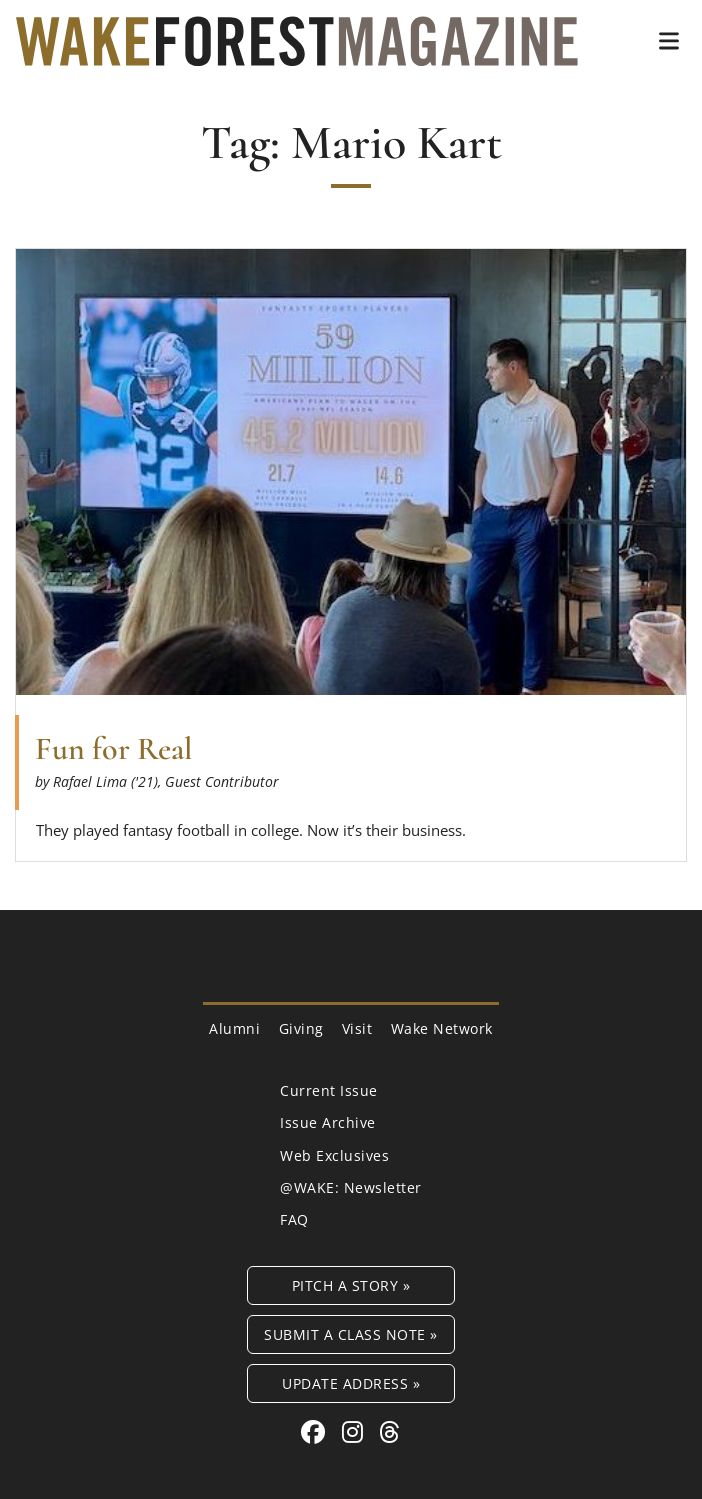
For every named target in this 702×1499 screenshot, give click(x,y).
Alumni (234, 1028)
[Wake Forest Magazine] (297, 51)
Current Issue (329, 1090)
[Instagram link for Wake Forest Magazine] (356, 1431)
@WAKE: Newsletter (351, 1187)
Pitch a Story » (351, 1285)
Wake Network (442, 1028)
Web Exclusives (334, 1155)
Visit (357, 1028)
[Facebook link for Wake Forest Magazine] (316, 1431)
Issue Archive (328, 1122)
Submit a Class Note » (351, 1334)
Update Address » (351, 1383)
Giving (301, 1028)
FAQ (294, 1219)
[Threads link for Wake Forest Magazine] (390, 1431)
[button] (669, 41)
